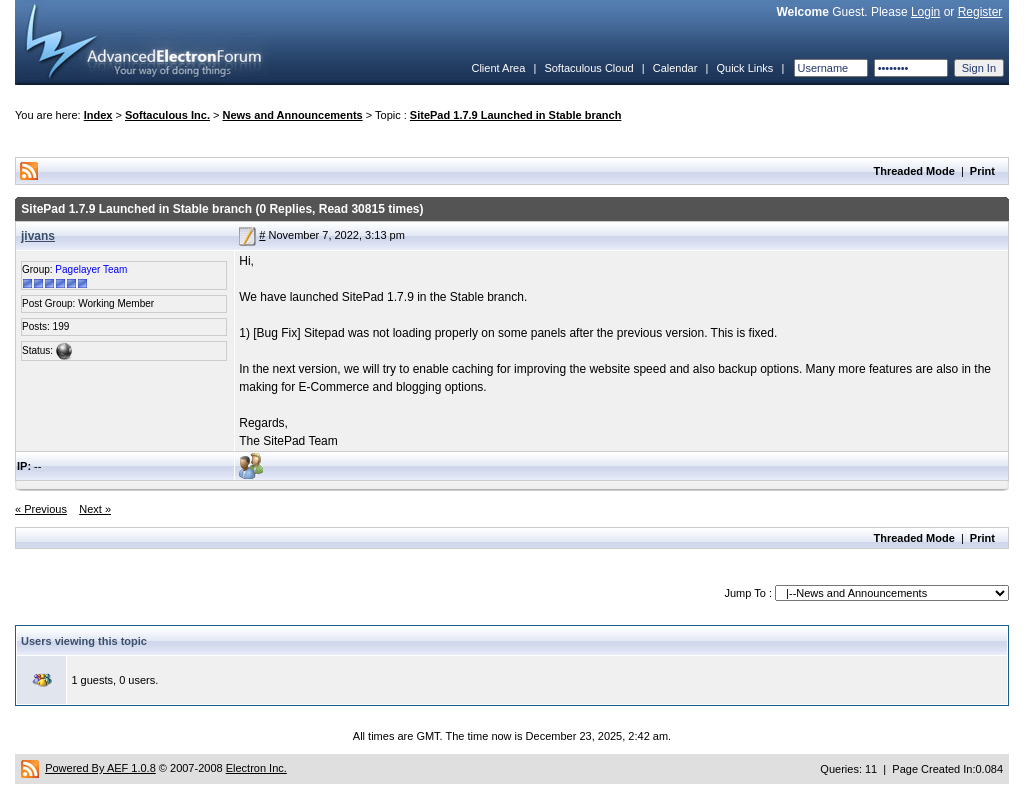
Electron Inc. (256, 768)
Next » (95, 509)
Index (98, 115)
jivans (38, 236)
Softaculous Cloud (588, 68)
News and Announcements (293, 115)
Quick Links (744, 68)
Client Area (498, 68)
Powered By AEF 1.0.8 (100, 768)
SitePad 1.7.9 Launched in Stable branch (516, 115)
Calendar (675, 68)
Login (925, 12)
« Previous (41, 509)
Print (982, 171)
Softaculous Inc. (167, 115)
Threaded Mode (914, 171)
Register (980, 12)
